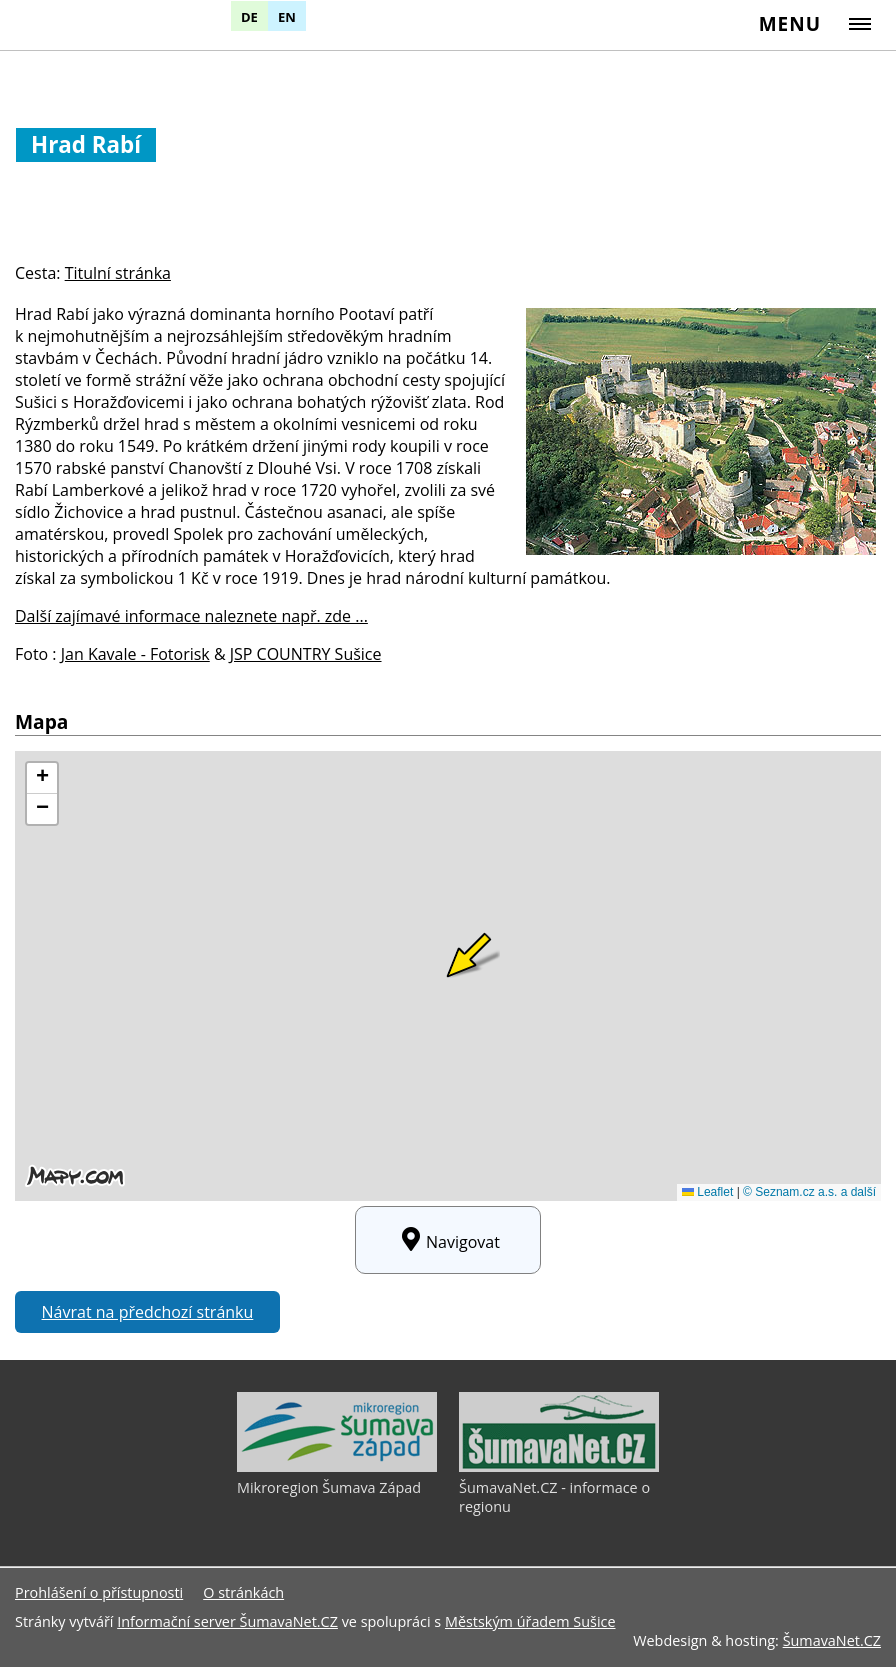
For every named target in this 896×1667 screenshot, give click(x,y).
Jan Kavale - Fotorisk (135, 654)
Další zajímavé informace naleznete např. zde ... (191, 616)
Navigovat (448, 1240)
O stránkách (243, 1592)
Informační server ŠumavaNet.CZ (227, 1621)
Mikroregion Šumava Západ (329, 1487)
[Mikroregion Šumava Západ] (337, 1467)
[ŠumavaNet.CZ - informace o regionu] (559, 1467)
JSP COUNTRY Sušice (306, 654)
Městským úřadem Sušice (530, 1621)
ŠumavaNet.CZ (832, 1640)
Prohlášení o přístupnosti (99, 1592)
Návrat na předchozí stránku (148, 1312)
